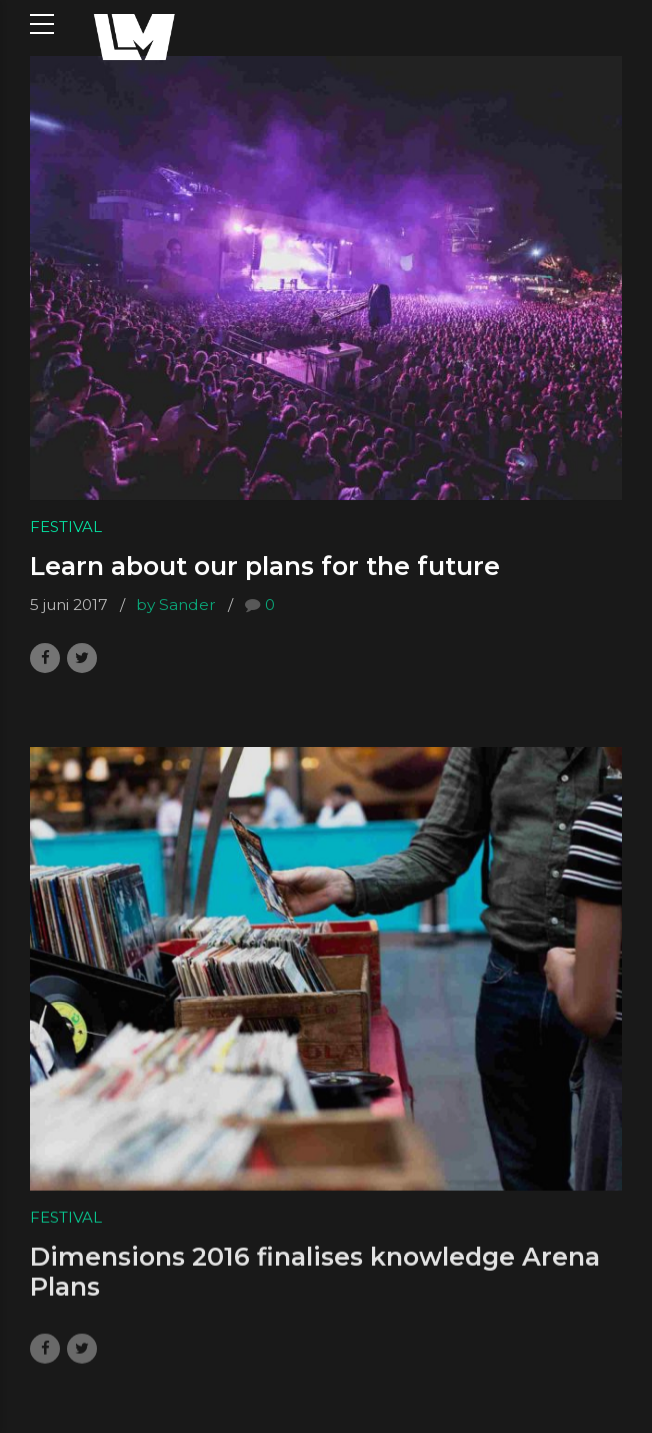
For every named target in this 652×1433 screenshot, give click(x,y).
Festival (66, 526)
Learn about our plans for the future (265, 566)
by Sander (176, 605)
